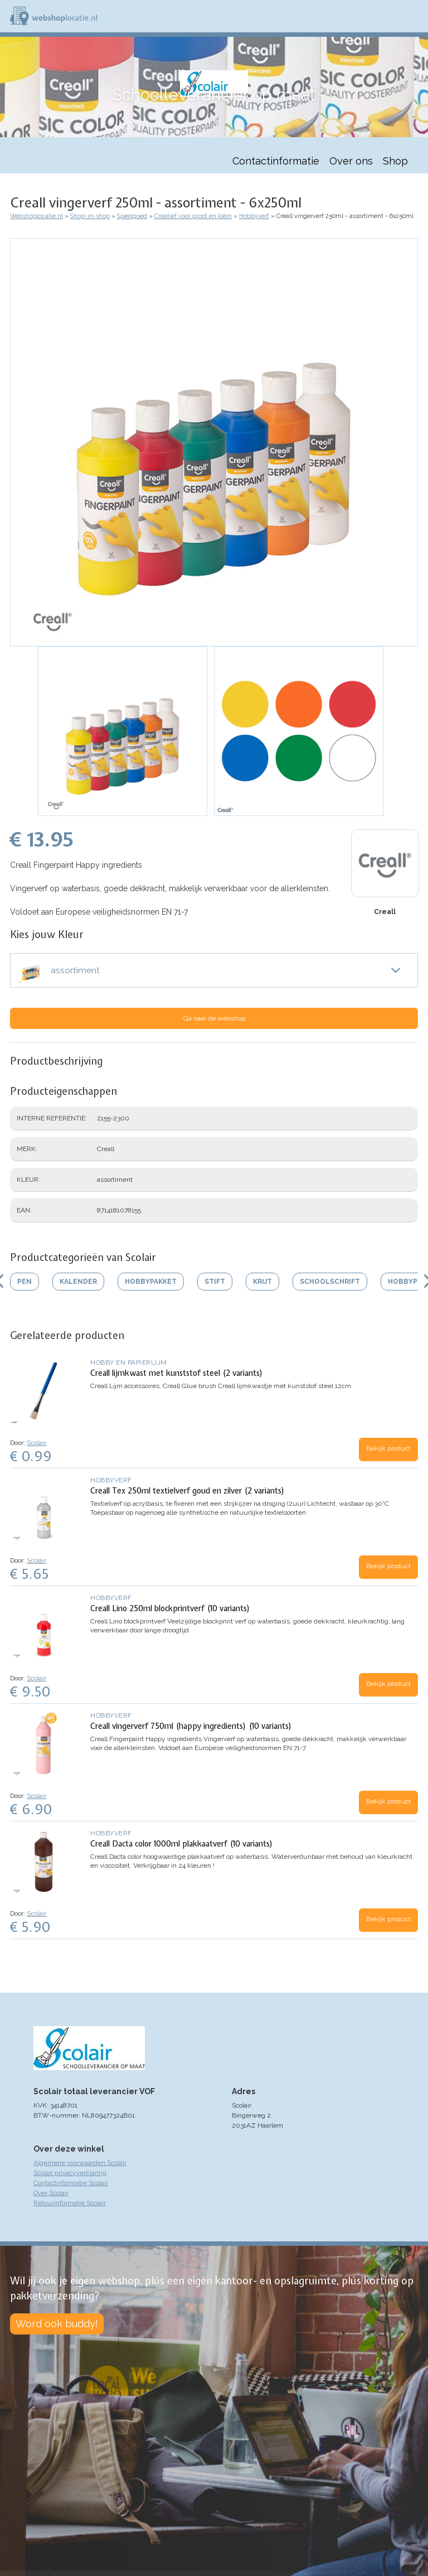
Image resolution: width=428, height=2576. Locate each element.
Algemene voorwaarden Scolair (80, 2163)
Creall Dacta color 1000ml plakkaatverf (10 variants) (181, 1844)
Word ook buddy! (57, 2323)
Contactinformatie (275, 161)
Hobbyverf (254, 216)
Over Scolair (51, 2193)
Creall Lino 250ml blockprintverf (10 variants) (170, 1608)
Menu (414, 16)
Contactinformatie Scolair (70, 2183)
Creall (385, 912)
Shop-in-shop (90, 216)
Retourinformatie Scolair (69, 2203)
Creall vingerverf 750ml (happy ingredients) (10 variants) (191, 1726)
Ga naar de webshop (214, 1018)
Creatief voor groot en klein (193, 216)
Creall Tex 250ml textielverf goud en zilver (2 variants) (187, 1491)
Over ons (351, 161)
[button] (214, 442)
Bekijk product (388, 1448)
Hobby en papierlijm (128, 1362)
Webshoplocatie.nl (36, 216)
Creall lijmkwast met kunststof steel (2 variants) (176, 1373)
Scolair (36, 1443)
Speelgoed (132, 216)
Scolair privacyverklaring (69, 2173)
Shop (395, 161)
